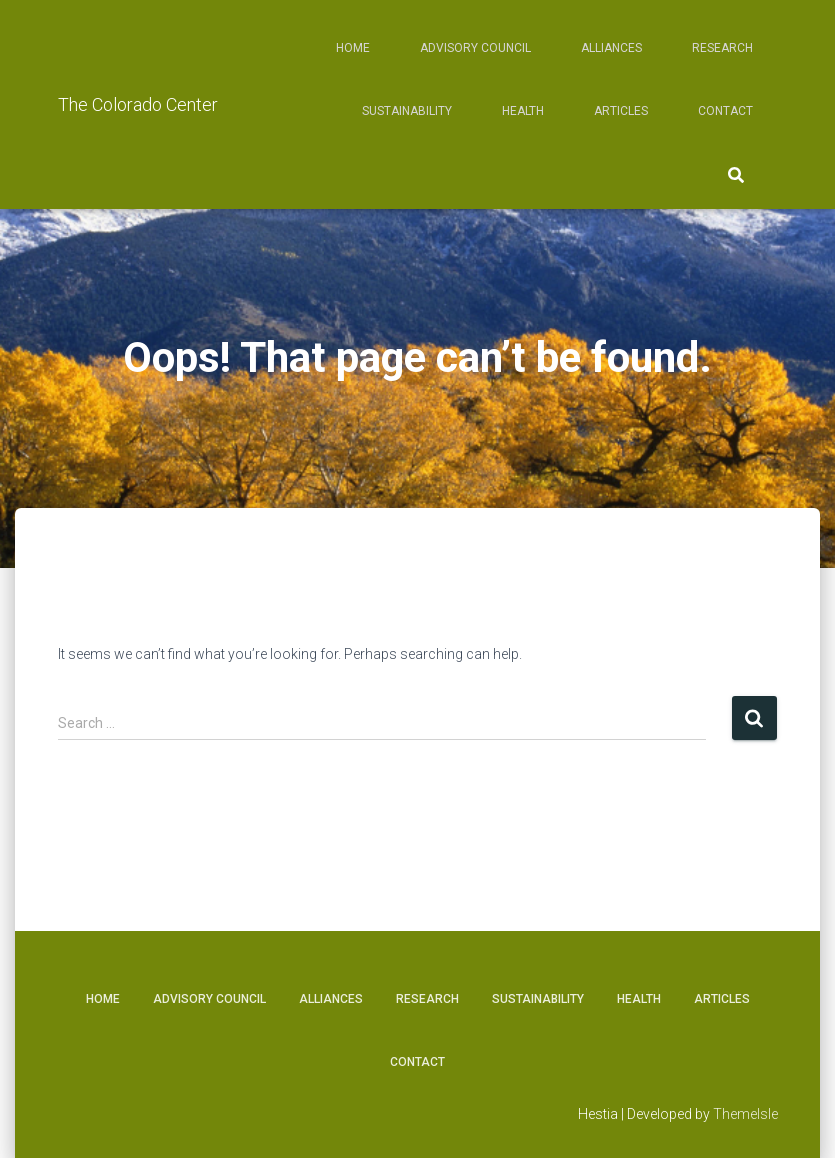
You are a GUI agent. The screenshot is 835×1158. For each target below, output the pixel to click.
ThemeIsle (745, 1114)
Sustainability (407, 111)
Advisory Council (475, 48)
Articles (621, 111)
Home (353, 48)
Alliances (611, 48)
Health (523, 111)
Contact (725, 111)
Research (722, 48)
